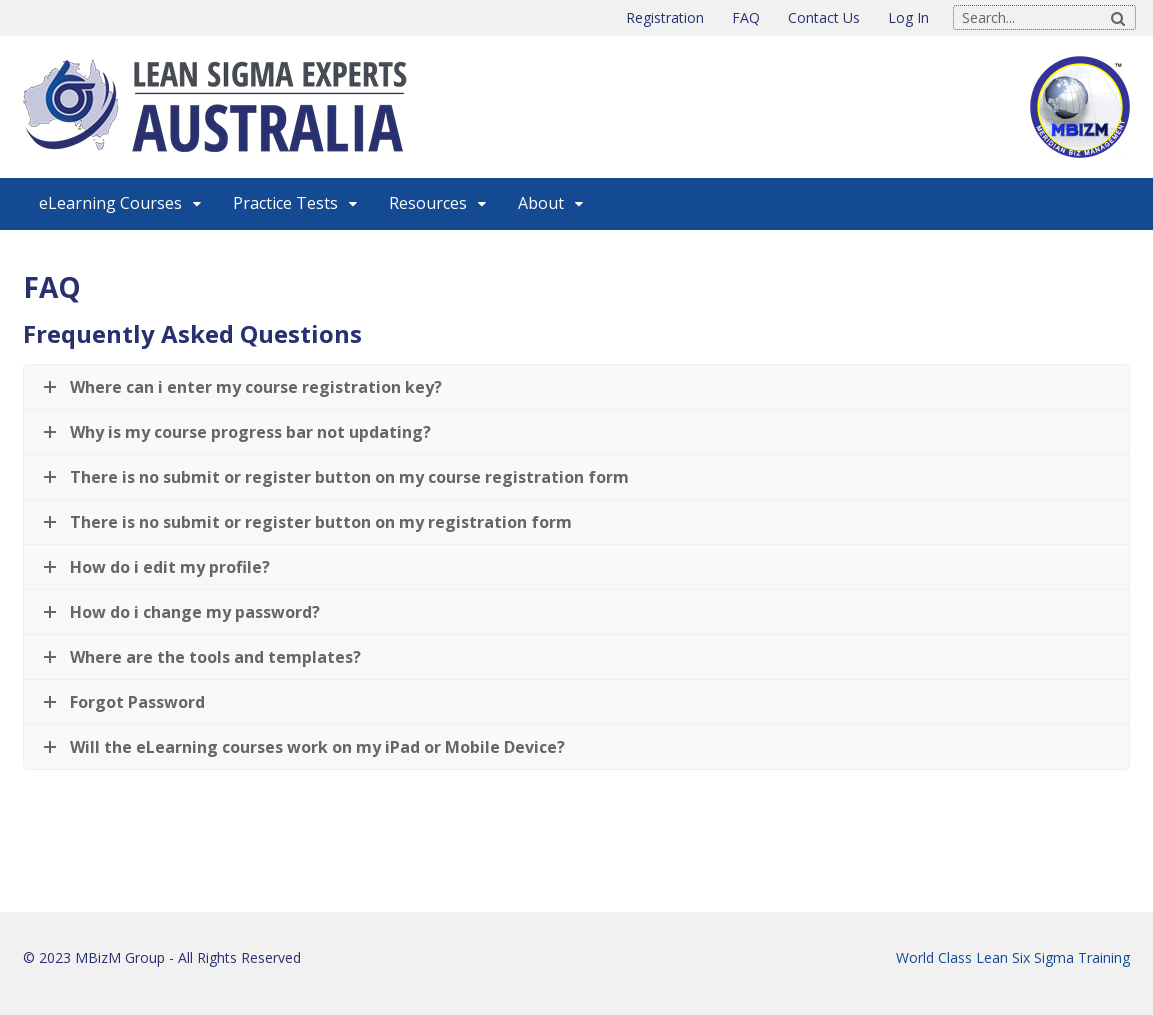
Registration (665, 17)
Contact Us (824, 17)
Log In (908, 17)
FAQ (746, 17)
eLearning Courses (110, 203)
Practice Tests (285, 203)
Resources (428, 203)
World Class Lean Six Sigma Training (1013, 957)
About (541, 203)
